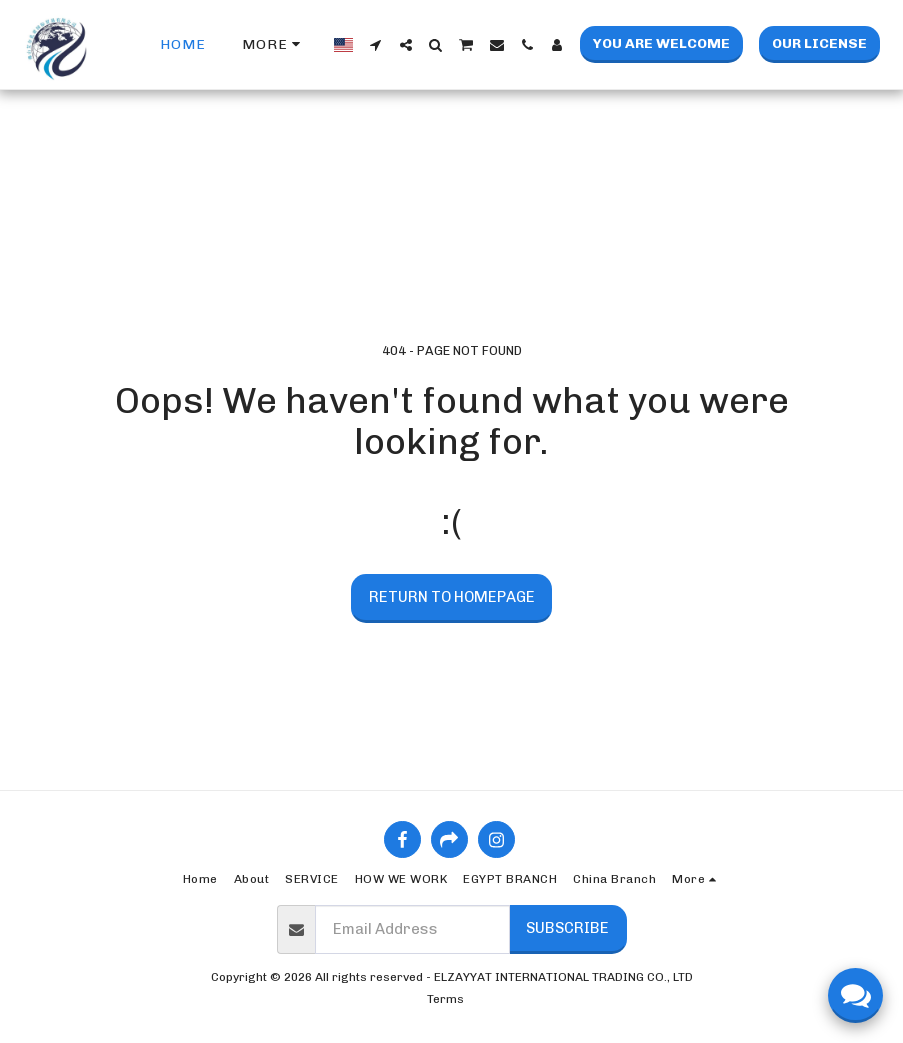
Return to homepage (452, 597)
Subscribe (567, 928)
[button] (376, 45)
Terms (445, 999)
